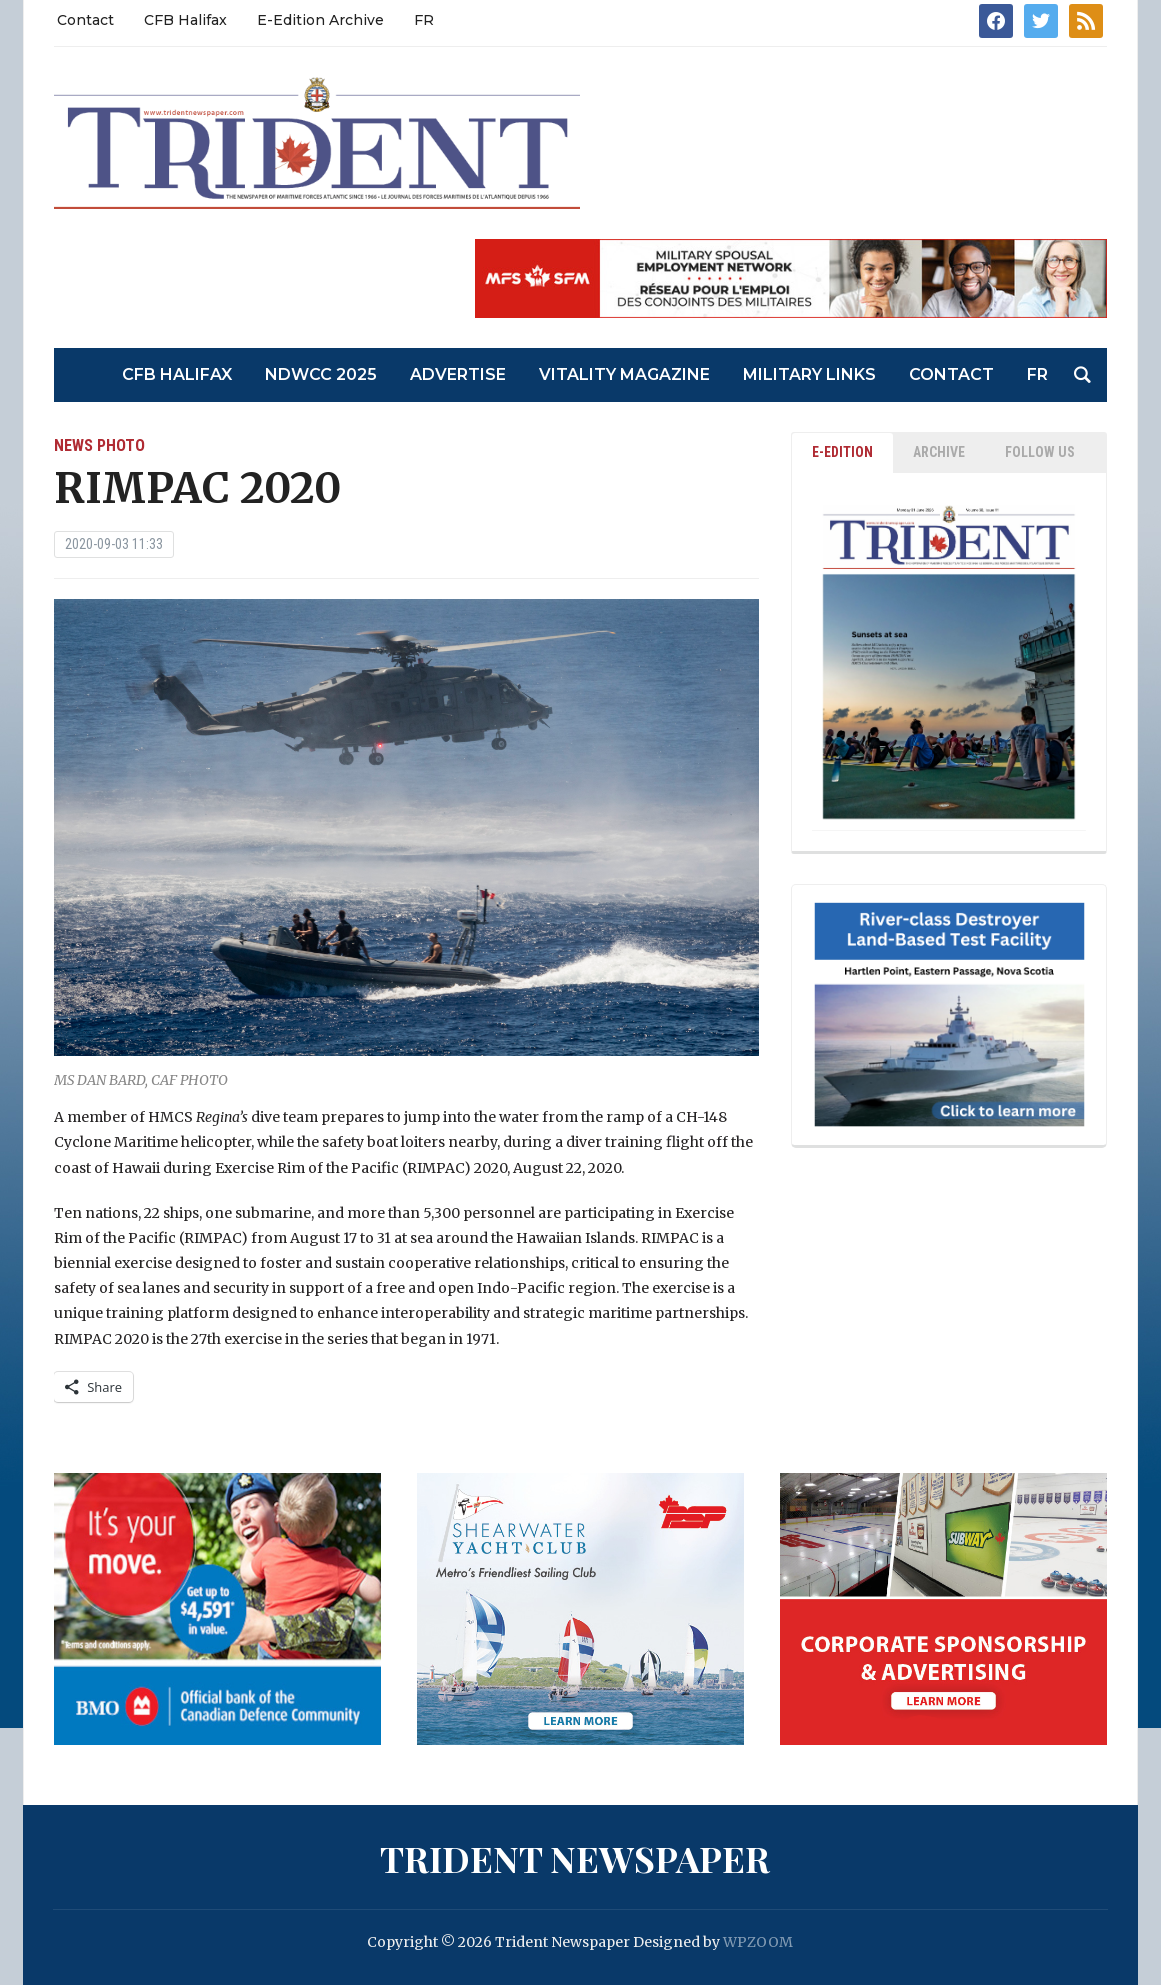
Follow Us (1040, 452)
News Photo (99, 445)
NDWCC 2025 (321, 374)
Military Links (809, 374)
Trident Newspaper (575, 1858)
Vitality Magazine (624, 374)
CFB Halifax (185, 20)
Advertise (458, 374)
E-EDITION (842, 452)
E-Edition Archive (320, 20)
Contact (85, 20)
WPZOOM (758, 1942)
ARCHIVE (939, 452)
